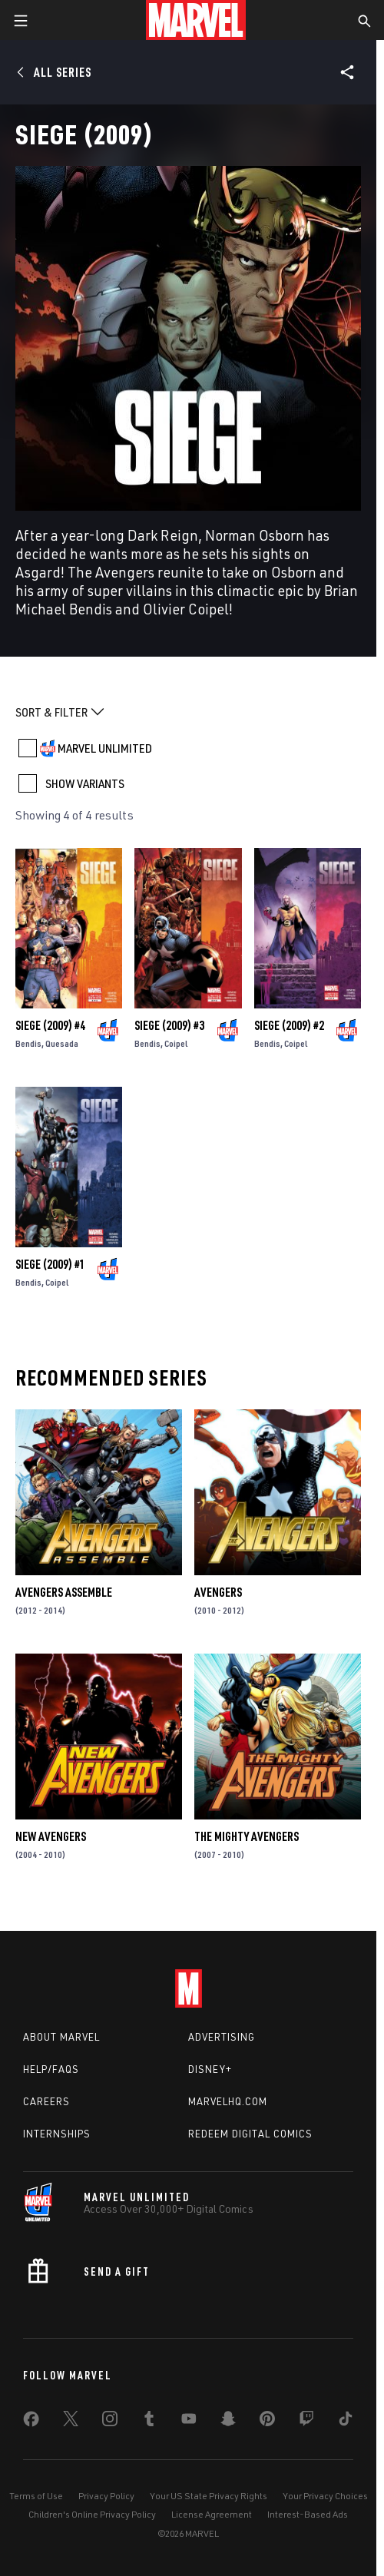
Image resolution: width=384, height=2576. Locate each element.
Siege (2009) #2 (289, 1025)
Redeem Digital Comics (250, 2133)
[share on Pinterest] (267, 2421)
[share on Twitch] (306, 2421)
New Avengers (50, 1836)
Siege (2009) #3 (169, 1025)
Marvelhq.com (227, 2101)
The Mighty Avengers (246, 1836)
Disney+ (210, 2069)
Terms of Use (36, 2496)
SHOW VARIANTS (84, 783)
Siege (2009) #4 (50, 1025)
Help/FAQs (51, 2069)
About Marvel (61, 2037)
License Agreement (211, 2514)
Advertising (221, 2037)
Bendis (28, 1043)
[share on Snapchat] (228, 2421)
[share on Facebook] (31, 2422)
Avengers (218, 1592)
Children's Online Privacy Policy (92, 2514)
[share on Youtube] (189, 2421)
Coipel (176, 1043)
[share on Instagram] (110, 2421)
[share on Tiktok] (345, 2421)
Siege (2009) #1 (50, 1264)
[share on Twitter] (70, 2421)
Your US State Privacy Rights (208, 2496)
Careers (46, 2101)
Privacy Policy (106, 2496)
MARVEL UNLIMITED (105, 748)
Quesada (61, 1043)
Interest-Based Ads (307, 2514)
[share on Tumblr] (149, 2421)
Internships (57, 2133)
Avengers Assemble (63, 1592)
